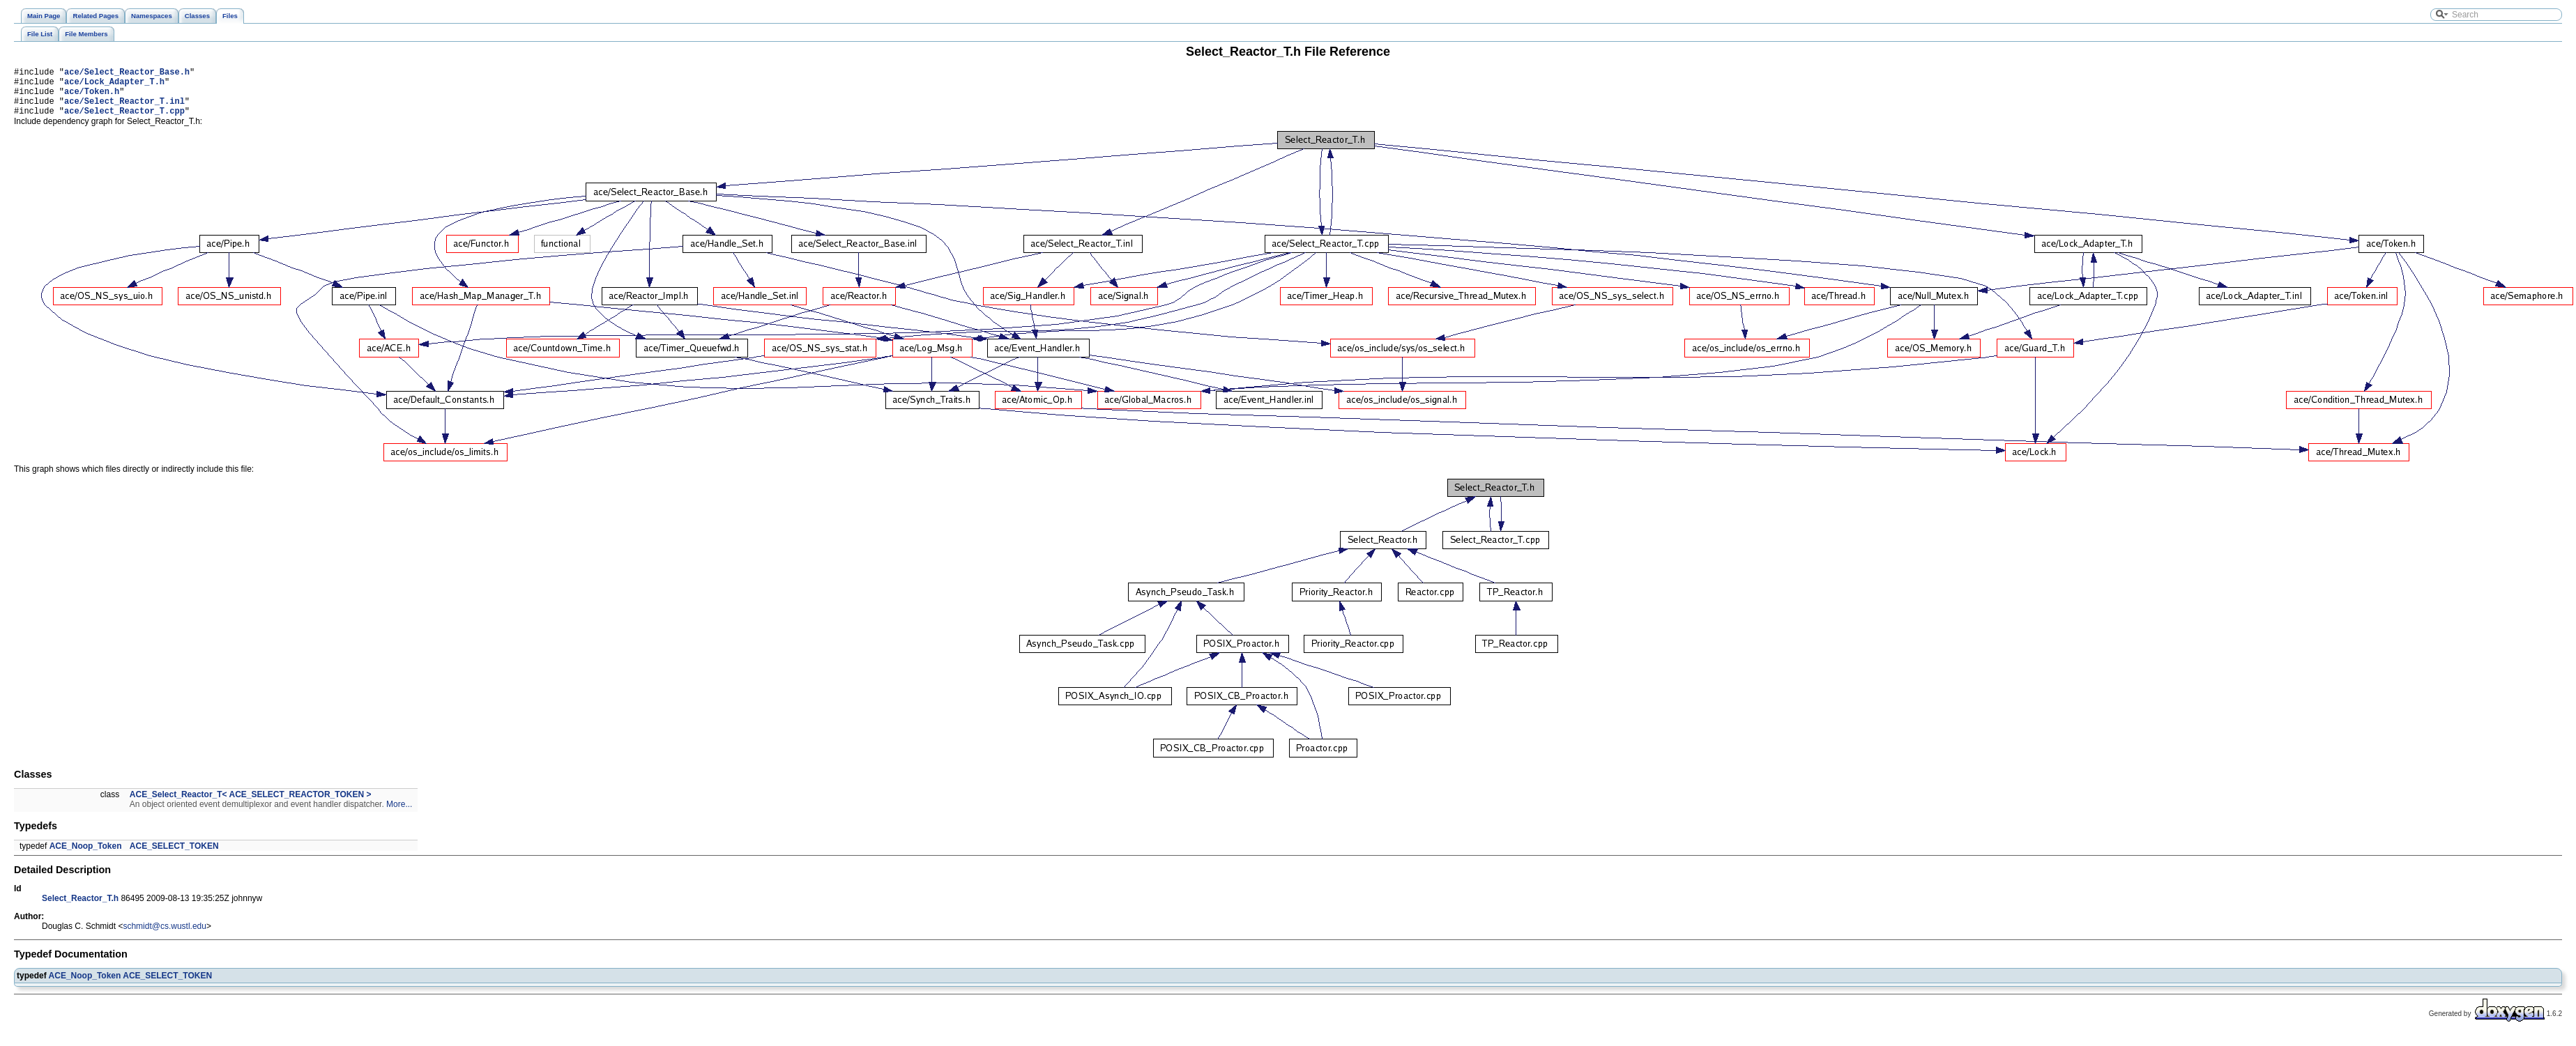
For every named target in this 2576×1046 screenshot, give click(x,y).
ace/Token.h (91, 97)
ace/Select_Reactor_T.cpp (124, 121)
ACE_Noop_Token (85, 856)
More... (399, 815)
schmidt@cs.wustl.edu (164, 936)
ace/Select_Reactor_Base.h (127, 73)
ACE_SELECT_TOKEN (174, 856)
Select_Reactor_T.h (80, 909)
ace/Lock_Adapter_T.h (114, 85)
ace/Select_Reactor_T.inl (124, 109)
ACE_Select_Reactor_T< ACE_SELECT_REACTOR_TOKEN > (251, 805)
